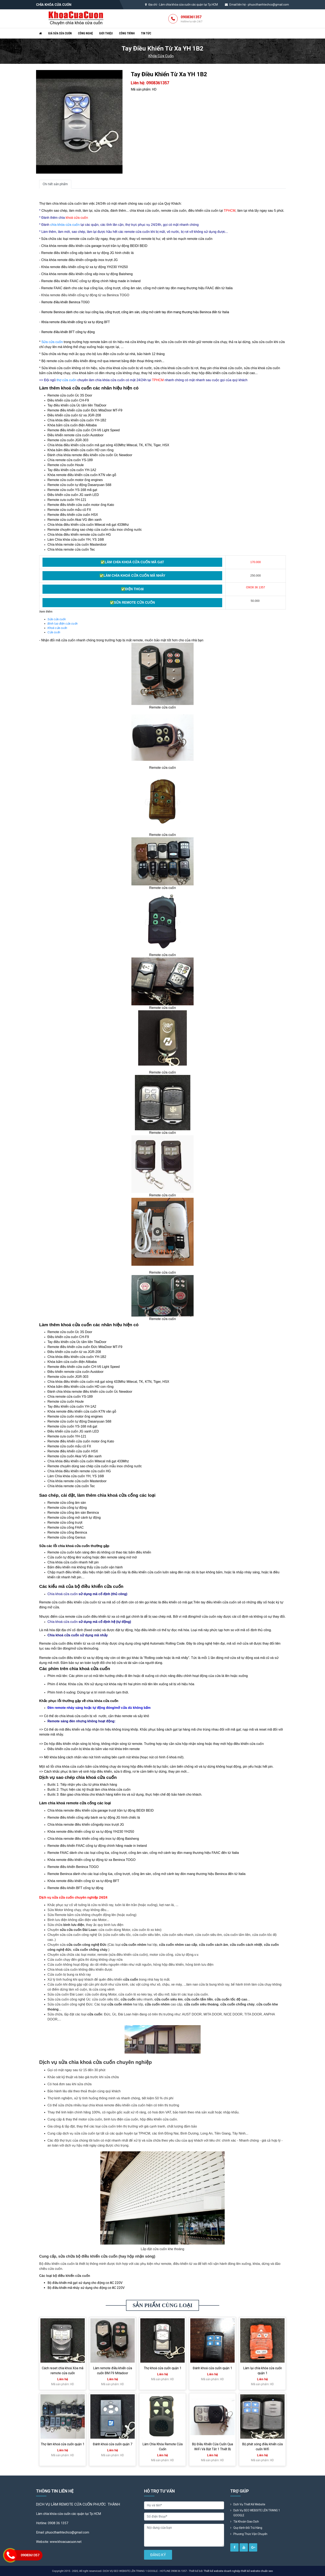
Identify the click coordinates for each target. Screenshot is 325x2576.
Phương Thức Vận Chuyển (250, 2534)
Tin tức (146, 33)
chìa (53, 224)
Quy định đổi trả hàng (247, 2527)
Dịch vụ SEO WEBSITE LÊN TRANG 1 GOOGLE (256, 2513)
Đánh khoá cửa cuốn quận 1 (212, 2368)
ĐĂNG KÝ (158, 2555)
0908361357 (192, 19)
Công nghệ (85, 33)
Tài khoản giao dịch (246, 2521)
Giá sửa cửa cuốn (60, 33)
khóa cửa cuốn (68, 224)
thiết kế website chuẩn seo (257, 2570)
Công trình (127, 33)
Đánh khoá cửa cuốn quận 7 (112, 2444)
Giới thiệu (106, 33)
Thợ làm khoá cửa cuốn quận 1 (62, 2444)
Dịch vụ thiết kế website (249, 2504)
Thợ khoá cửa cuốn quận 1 (162, 2368)
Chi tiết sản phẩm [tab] (55, 184)
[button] (118, 73)
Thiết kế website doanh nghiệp (222, 2570)
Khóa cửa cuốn (161, 56)
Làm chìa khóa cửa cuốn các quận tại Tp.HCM (188, 4)
